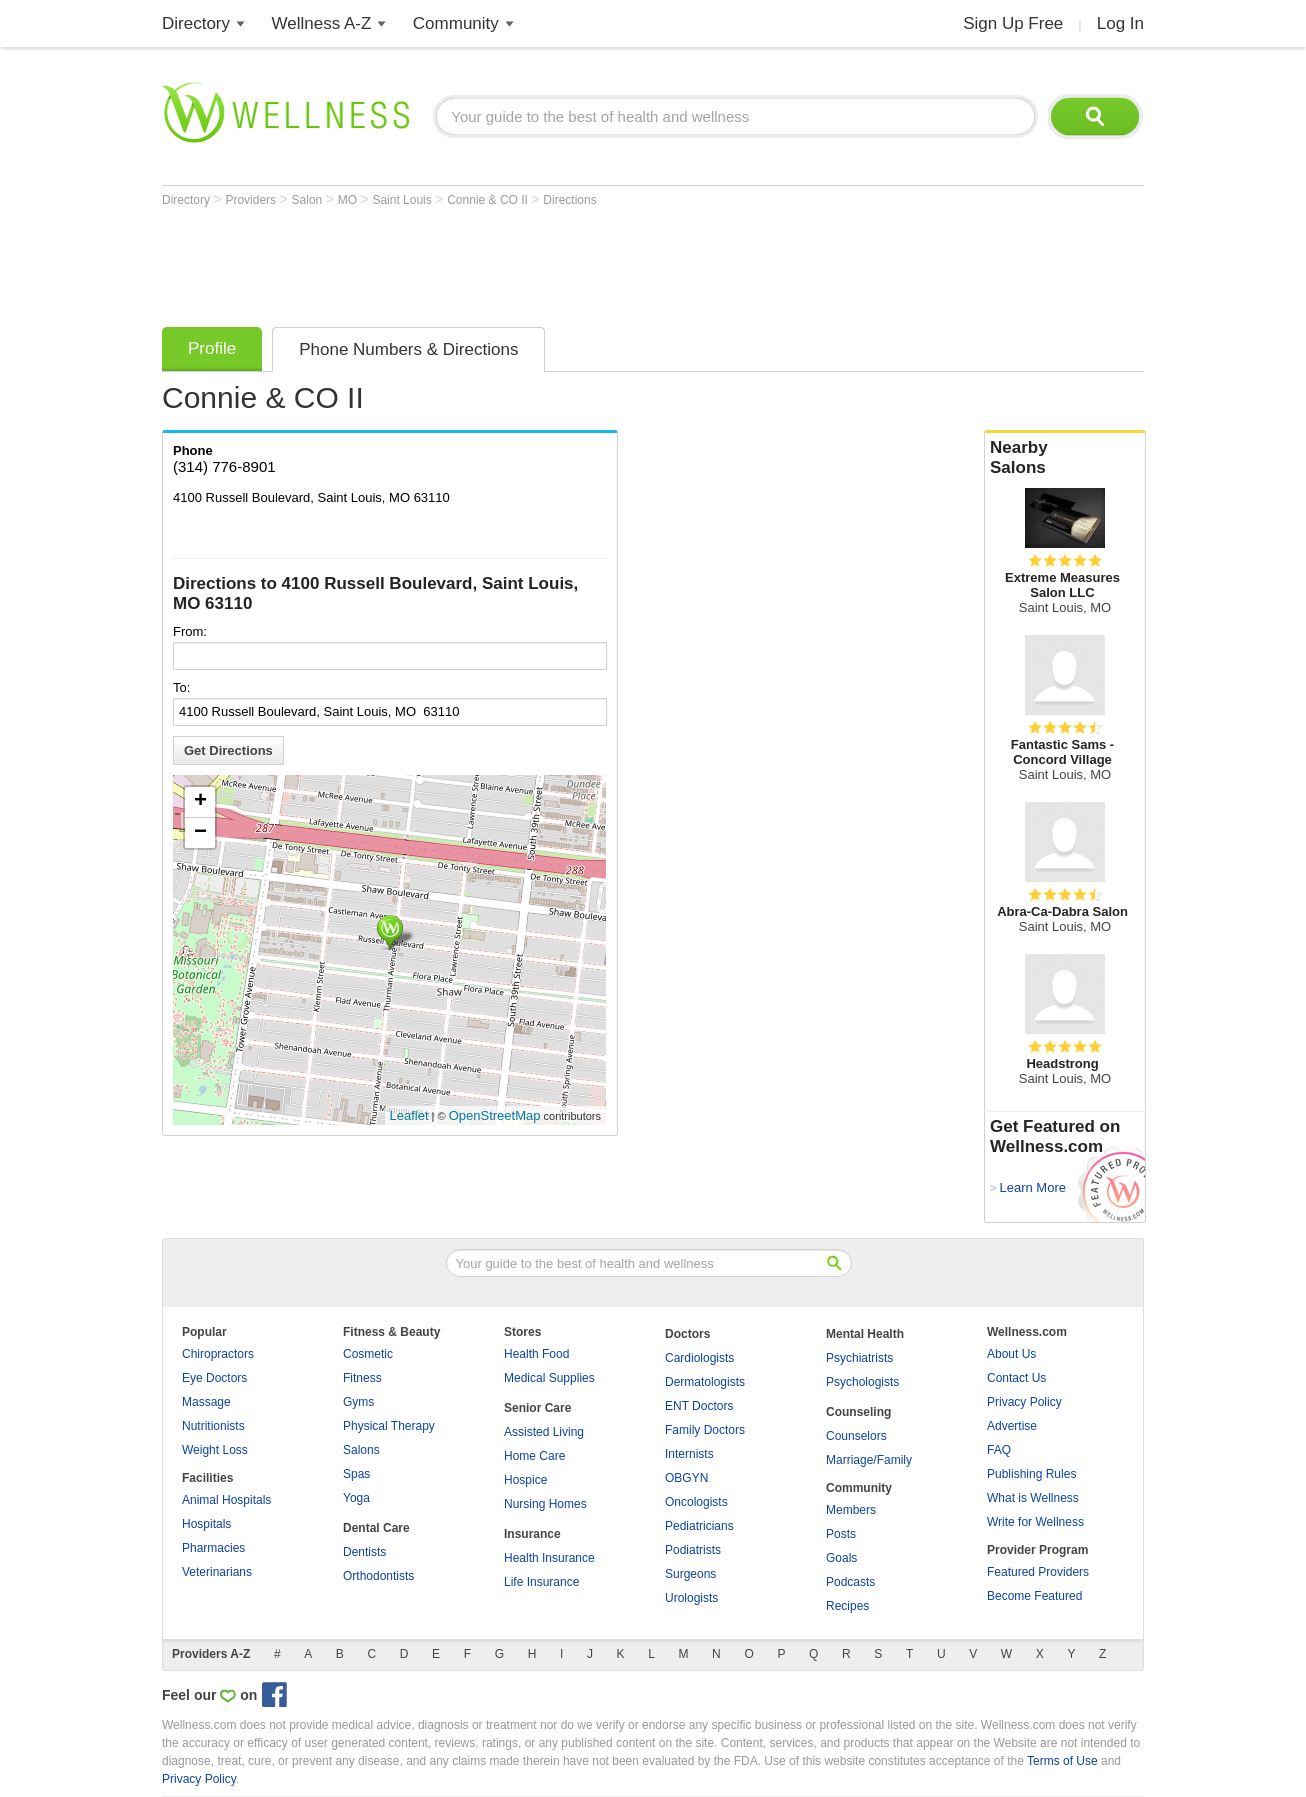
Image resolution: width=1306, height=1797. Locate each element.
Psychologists (862, 1382)
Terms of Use (1062, 1761)
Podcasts (850, 1582)
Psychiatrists (859, 1358)
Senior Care (537, 1408)
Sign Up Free (1013, 23)
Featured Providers (1038, 1572)
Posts (841, 1534)
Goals (841, 1558)
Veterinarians (217, 1572)
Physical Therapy (389, 1426)
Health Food (536, 1354)
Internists (689, 1454)
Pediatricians (699, 1526)
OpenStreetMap (495, 1115)
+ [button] (200, 802)
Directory (196, 23)
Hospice (525, 1480)
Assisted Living (544, 1432)
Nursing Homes (545, 1504)
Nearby (1065, 458)
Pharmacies (213, 1548)
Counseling (858, 1412)
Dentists (364, 1552)
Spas (356, 1474)
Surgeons (690, 1574)
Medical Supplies (549, 1378)
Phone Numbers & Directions (408, 349)
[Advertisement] (526, 262)
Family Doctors (705, 1430)
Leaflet (409, 1115)
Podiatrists (693, 1550)
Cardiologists (699, 1358)
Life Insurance (541, 1582)
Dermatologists (705, 1382)
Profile (212, 348)
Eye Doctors (214, 1378)
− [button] (200, 833)
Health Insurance (549, 1558)
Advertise (1012, 1426)
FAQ (999, 1450)
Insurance (532, 1534)
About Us (1011, 1354)
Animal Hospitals (226, 1500)
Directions (569, 200)
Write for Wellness (1035, 1522)
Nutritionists (213, 1426)
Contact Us (1016, 1378)
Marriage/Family (869, 1460)
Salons (361, 1450)
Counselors (856, 1436)
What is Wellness (1033, 1498)
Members (851, 1510)
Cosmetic (368, 1354)
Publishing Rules (1031, 1474)
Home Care (534, 1456)
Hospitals (206, 1524)
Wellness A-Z (322, 23)
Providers (252, 200)
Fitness (362, 1378)
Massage (206, 1402)
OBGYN (686, 1478)
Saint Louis (403, 200)
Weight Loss (215, 1450)
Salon (309, 200)
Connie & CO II (489, 200)
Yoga (356, 1498)
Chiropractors (218, 1354)
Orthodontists (378, 1576)
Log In (1120, 23)
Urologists (691, 1598)
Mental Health (865, 1334)
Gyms (358, 1402)
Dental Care (376, 1528)
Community (456, 23)
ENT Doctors (699, 1406)
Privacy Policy (1024, 1402)
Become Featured (1034, 1596)
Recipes (847, 1606)
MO (349, 200)
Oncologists (696, 1502)
